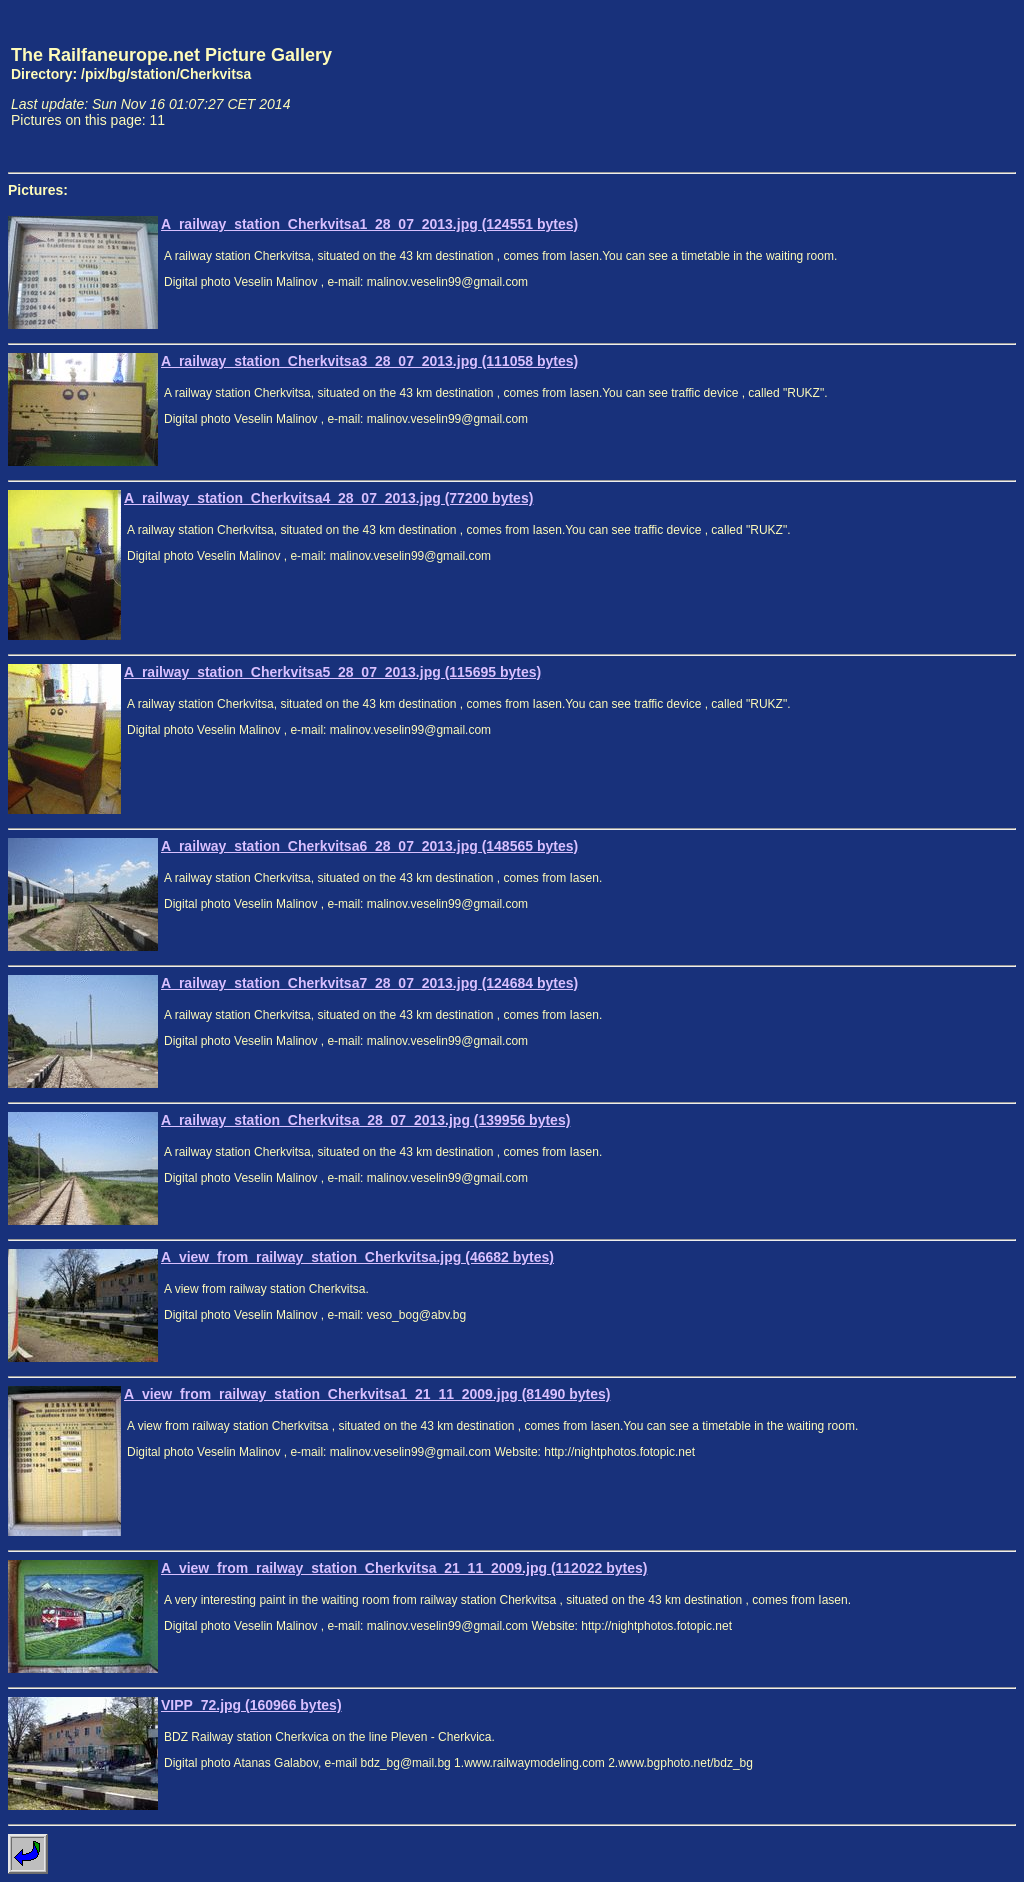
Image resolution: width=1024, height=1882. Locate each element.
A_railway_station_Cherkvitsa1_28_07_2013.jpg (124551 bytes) (369, 224)
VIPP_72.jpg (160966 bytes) (251, 1705)
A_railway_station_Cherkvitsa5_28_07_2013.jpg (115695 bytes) (332, 672)
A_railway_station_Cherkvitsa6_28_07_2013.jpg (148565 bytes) (369, 846)
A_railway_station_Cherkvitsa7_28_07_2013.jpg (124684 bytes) (369, 983)
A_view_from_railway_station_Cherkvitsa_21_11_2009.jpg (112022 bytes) (404, 1568)
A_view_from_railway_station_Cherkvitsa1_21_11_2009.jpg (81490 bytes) (367, 1394)
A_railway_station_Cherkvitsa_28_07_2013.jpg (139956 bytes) (365, 1120)
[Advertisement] (923, 86)
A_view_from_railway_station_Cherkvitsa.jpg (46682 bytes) (357, 1257)
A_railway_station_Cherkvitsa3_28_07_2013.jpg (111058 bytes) (369, 361)
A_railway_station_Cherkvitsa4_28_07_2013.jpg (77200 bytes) (328, 498)
